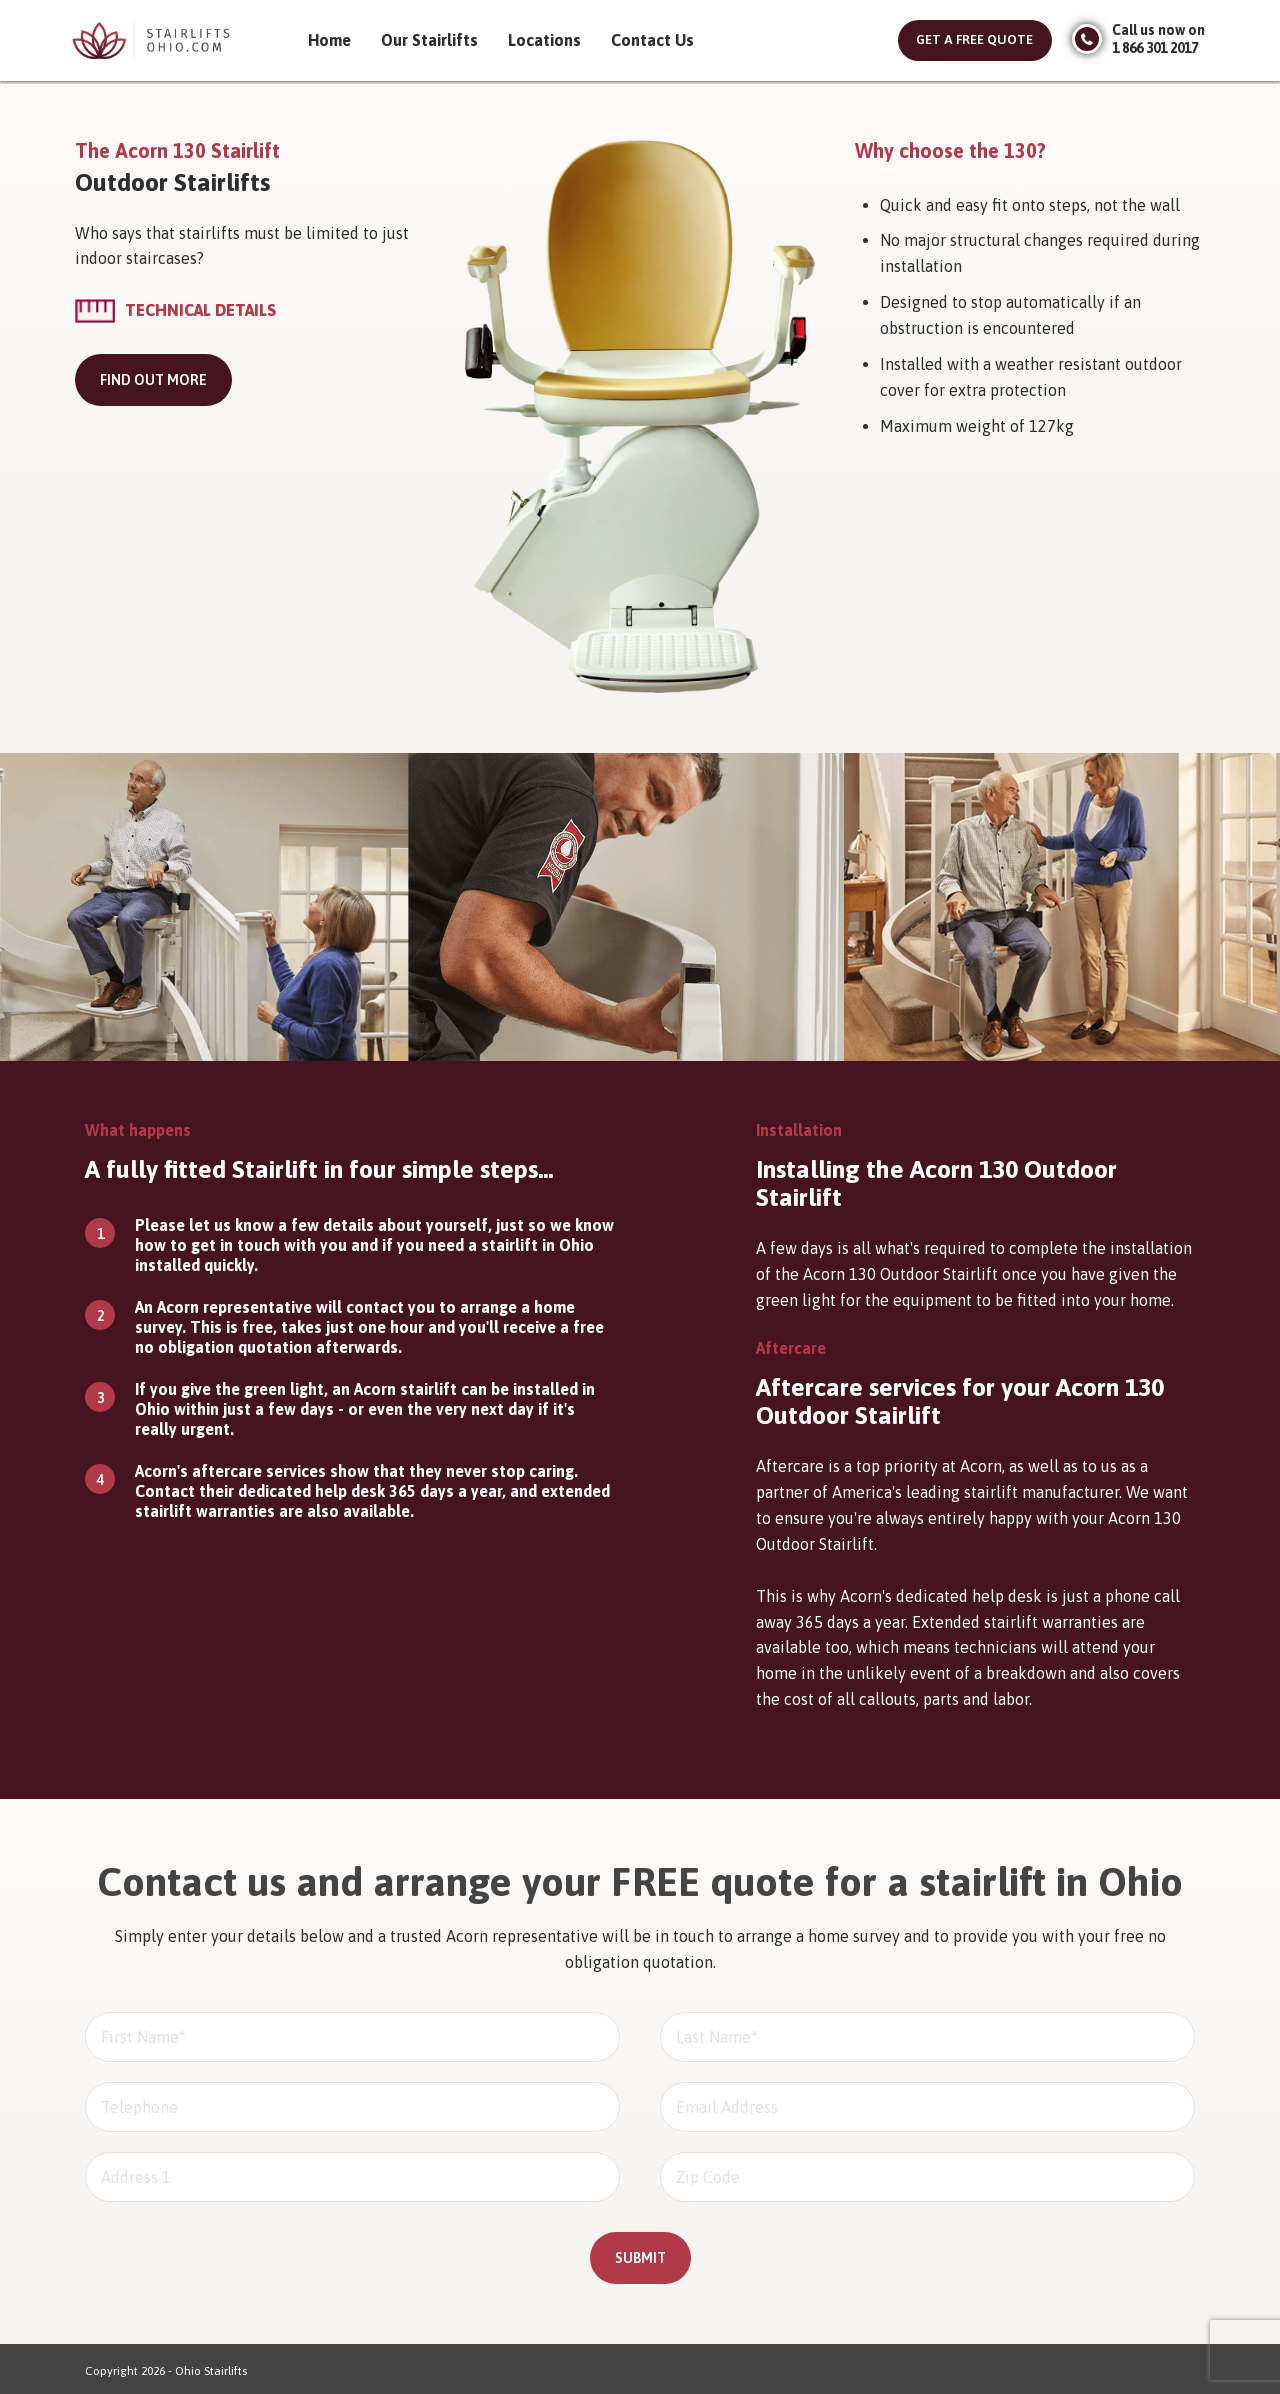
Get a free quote (974, 39)
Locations (544, 40)
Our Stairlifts (429, 40)
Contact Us (652, 40)
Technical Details (200, 310)
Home (329, 40)
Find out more (153, 380)
